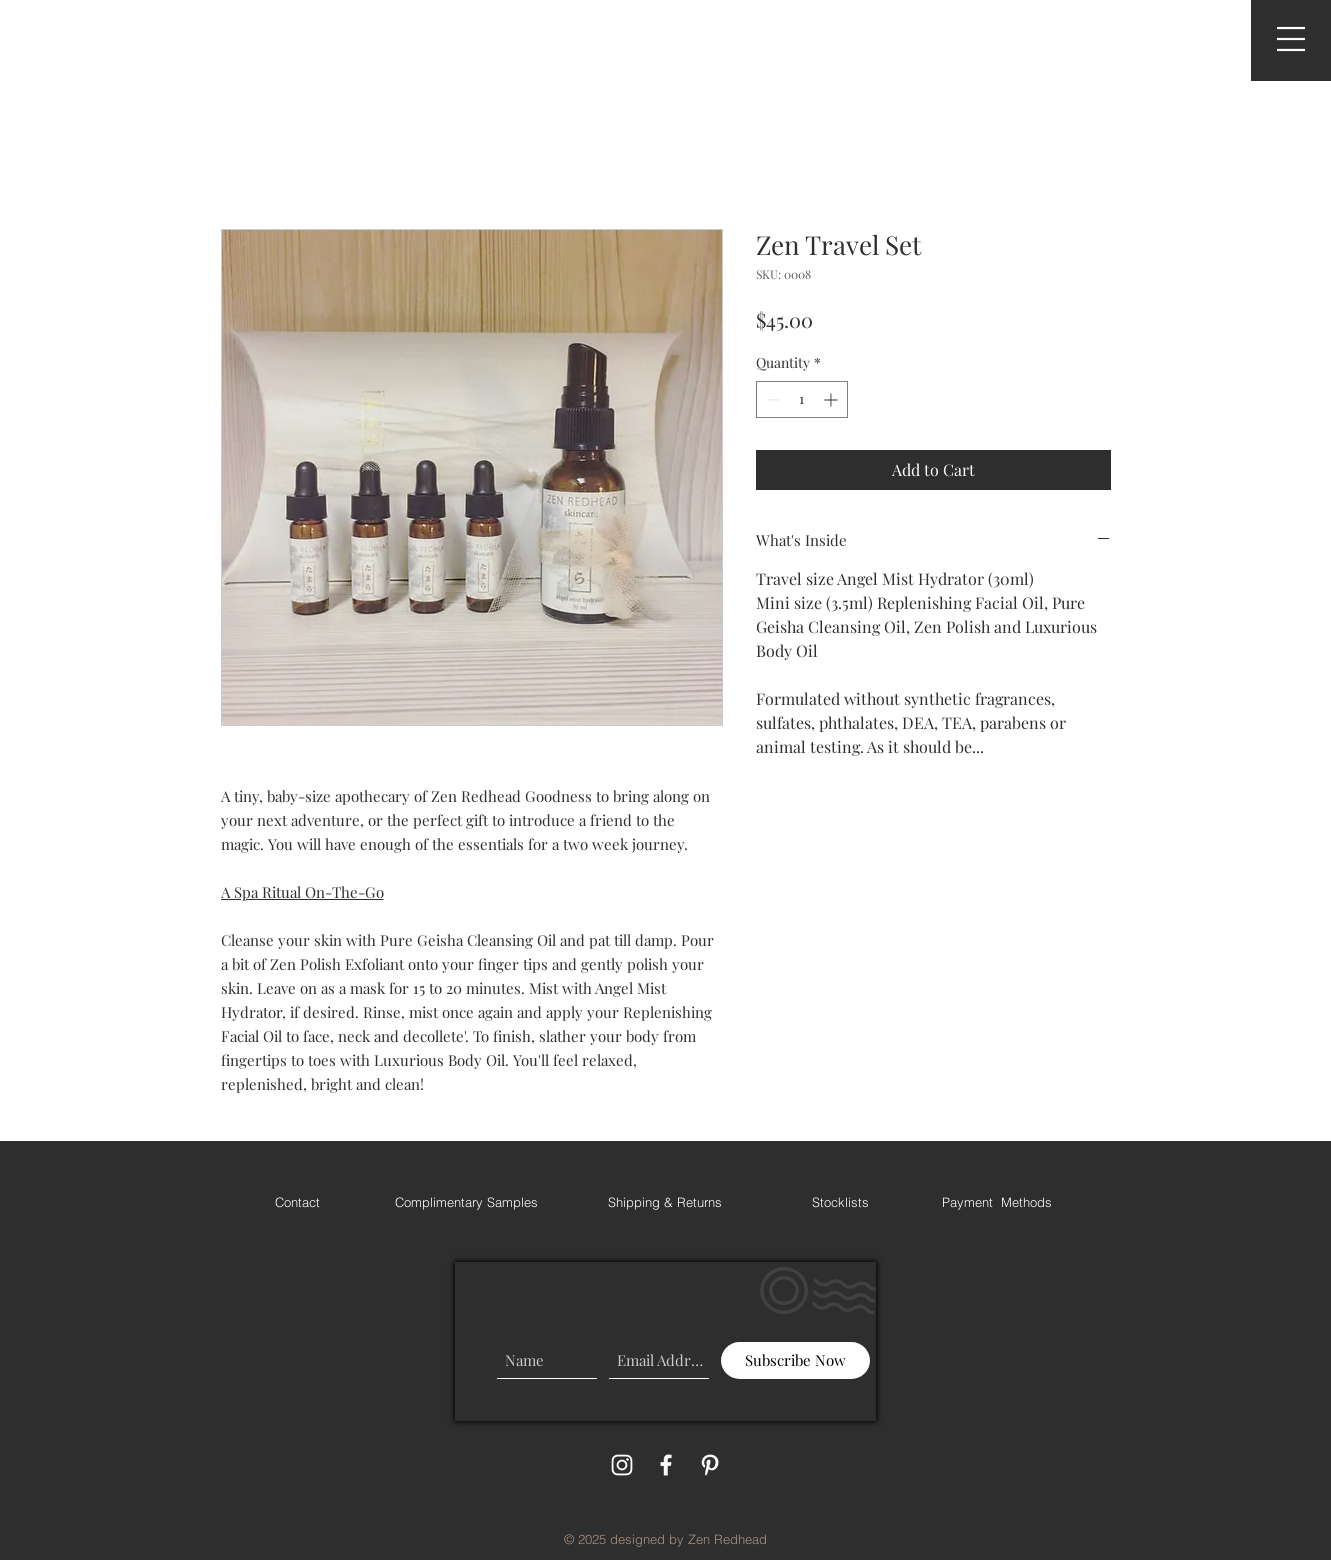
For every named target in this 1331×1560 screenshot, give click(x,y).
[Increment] (832, 399)
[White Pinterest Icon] (710, 1465)
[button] (1291, 39)
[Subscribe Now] (795, 1360)
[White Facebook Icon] (666, 1465)
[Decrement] (771, 399)
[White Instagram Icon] (622, 1465)
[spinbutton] (802, 399)
